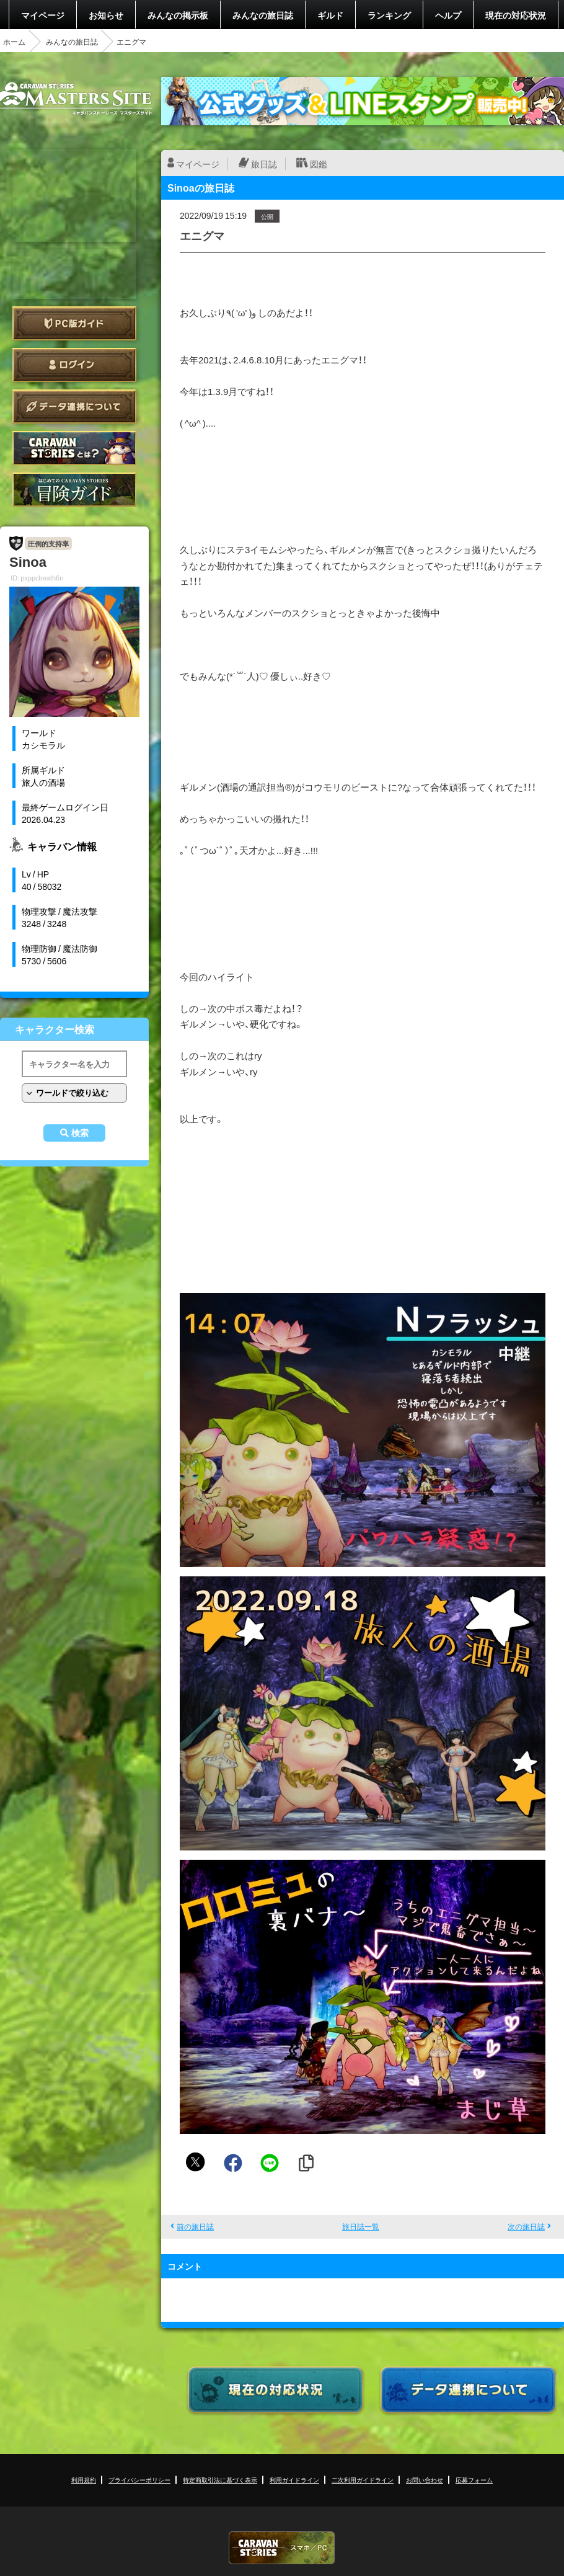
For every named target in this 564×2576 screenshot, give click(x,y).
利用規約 (83, 2479)
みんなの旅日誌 (262, 15)
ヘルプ (448, 15)
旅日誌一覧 (360, 2226)
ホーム (14, 41)
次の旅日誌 (526, 2226)
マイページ (42, 15)
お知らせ (106, 15)
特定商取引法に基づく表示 (220, 2479)
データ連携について (74, 406)
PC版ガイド (74, 323)
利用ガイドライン (294, 2479)
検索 (80, 1133)
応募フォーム (474, 2479)
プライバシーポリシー (139, 2479)
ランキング (389, 15)
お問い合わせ (424, 2479)
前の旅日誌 (195, 2226)
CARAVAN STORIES (282, 2547)
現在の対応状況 (515, 15)
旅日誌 (264, 164)
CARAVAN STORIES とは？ (74, 448)
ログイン (74, 365)
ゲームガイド (74, 490)
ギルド (330, 15)
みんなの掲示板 (178, 15)
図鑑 (318, 164)
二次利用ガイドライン (363, 2479)
